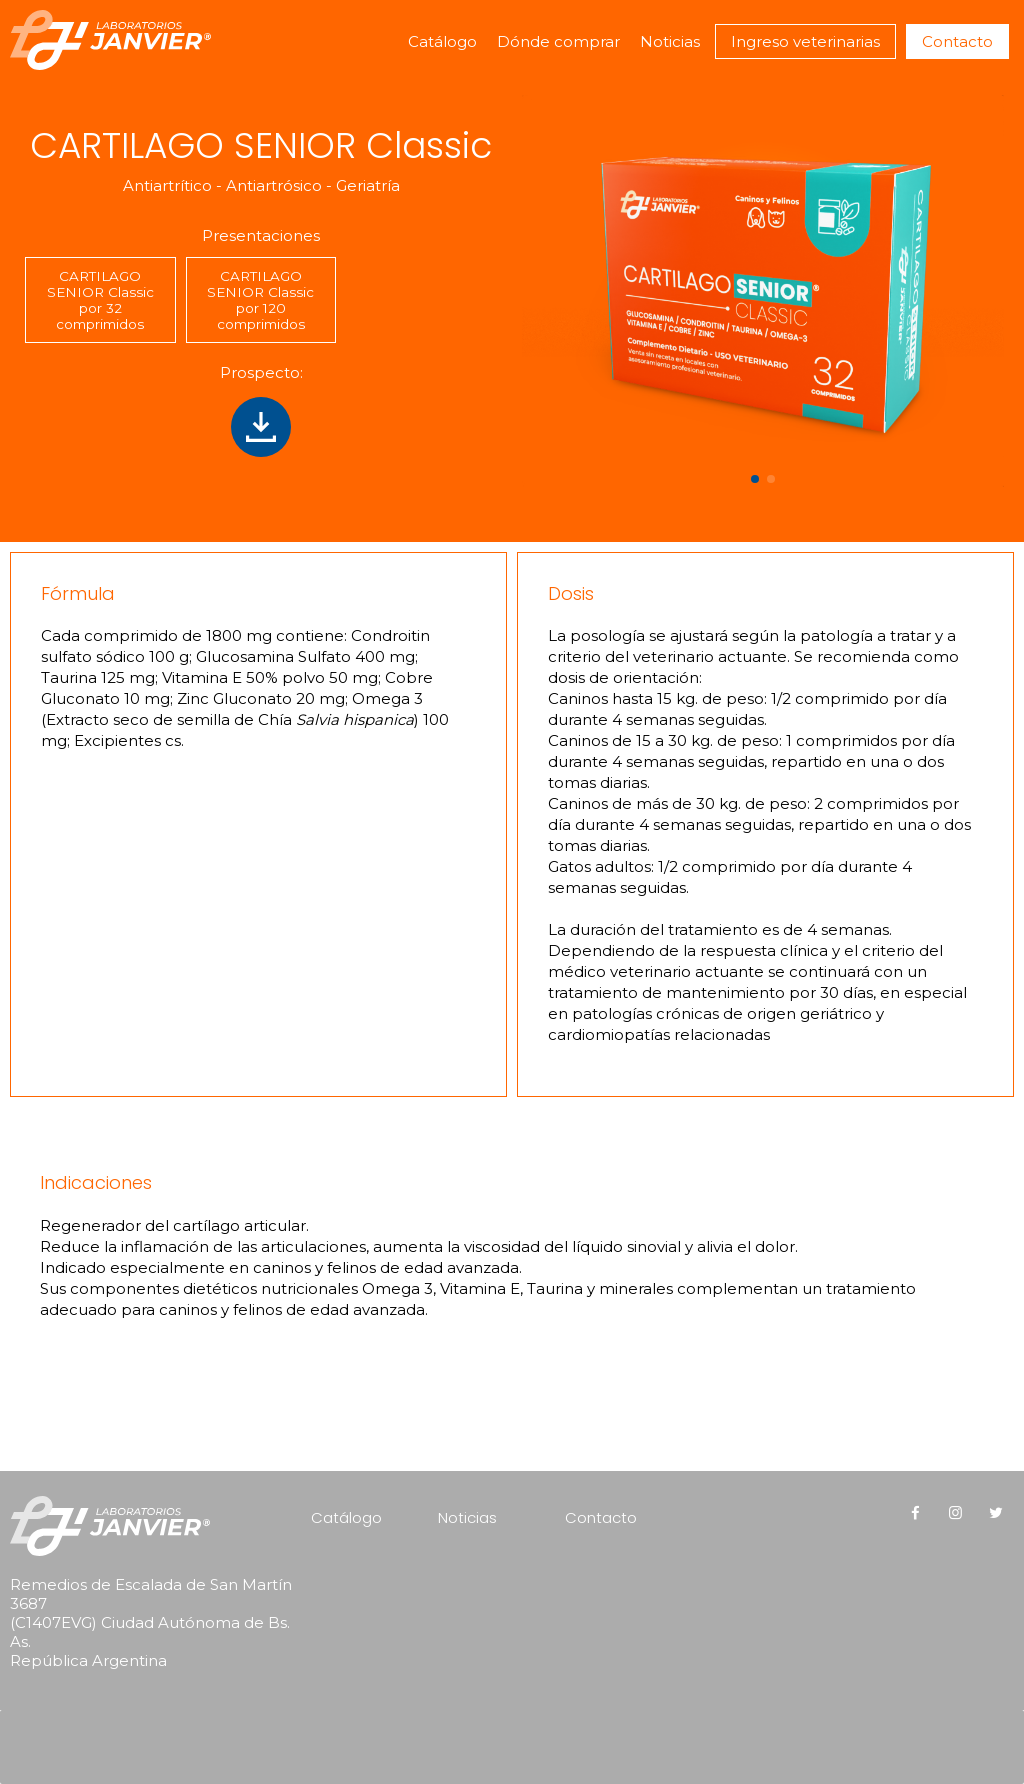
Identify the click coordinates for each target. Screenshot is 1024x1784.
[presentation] (138, 1720)
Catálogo (442, 41)
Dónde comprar (558, 41)
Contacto (957, 41)
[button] (755, 479)
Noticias (670, 41)
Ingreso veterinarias (805, 41)
